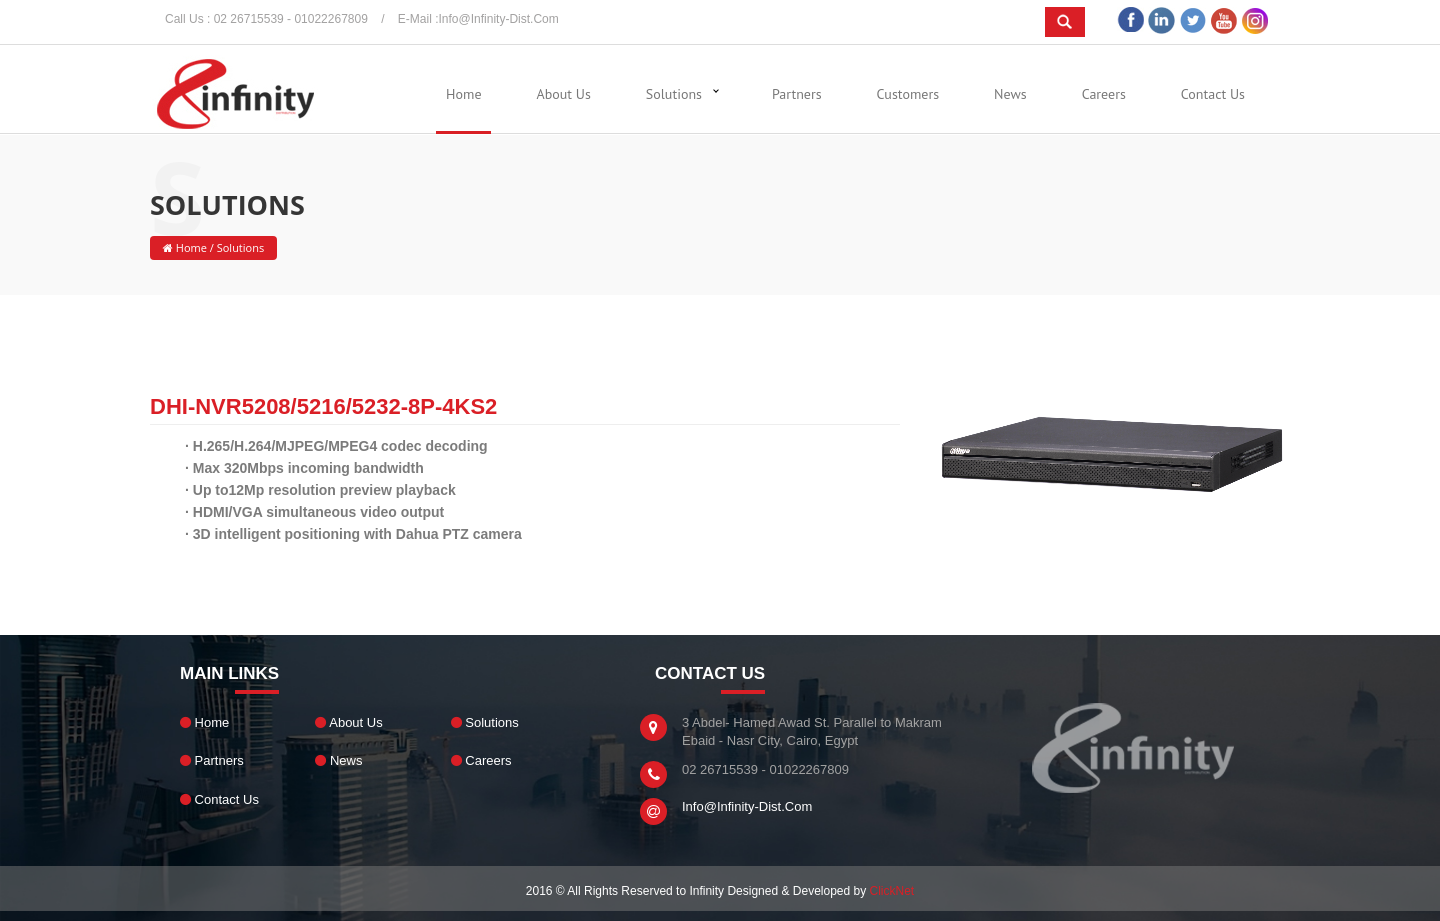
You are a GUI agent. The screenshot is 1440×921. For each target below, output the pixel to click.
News (1010, 94)
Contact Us (1213, 94)
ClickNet (892, 891)
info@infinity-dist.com (499, 19)
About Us (564, 94)
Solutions (674, 94)
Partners (797, 94)
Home (463, 94)
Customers (908, 94)
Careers (1104, 94)
